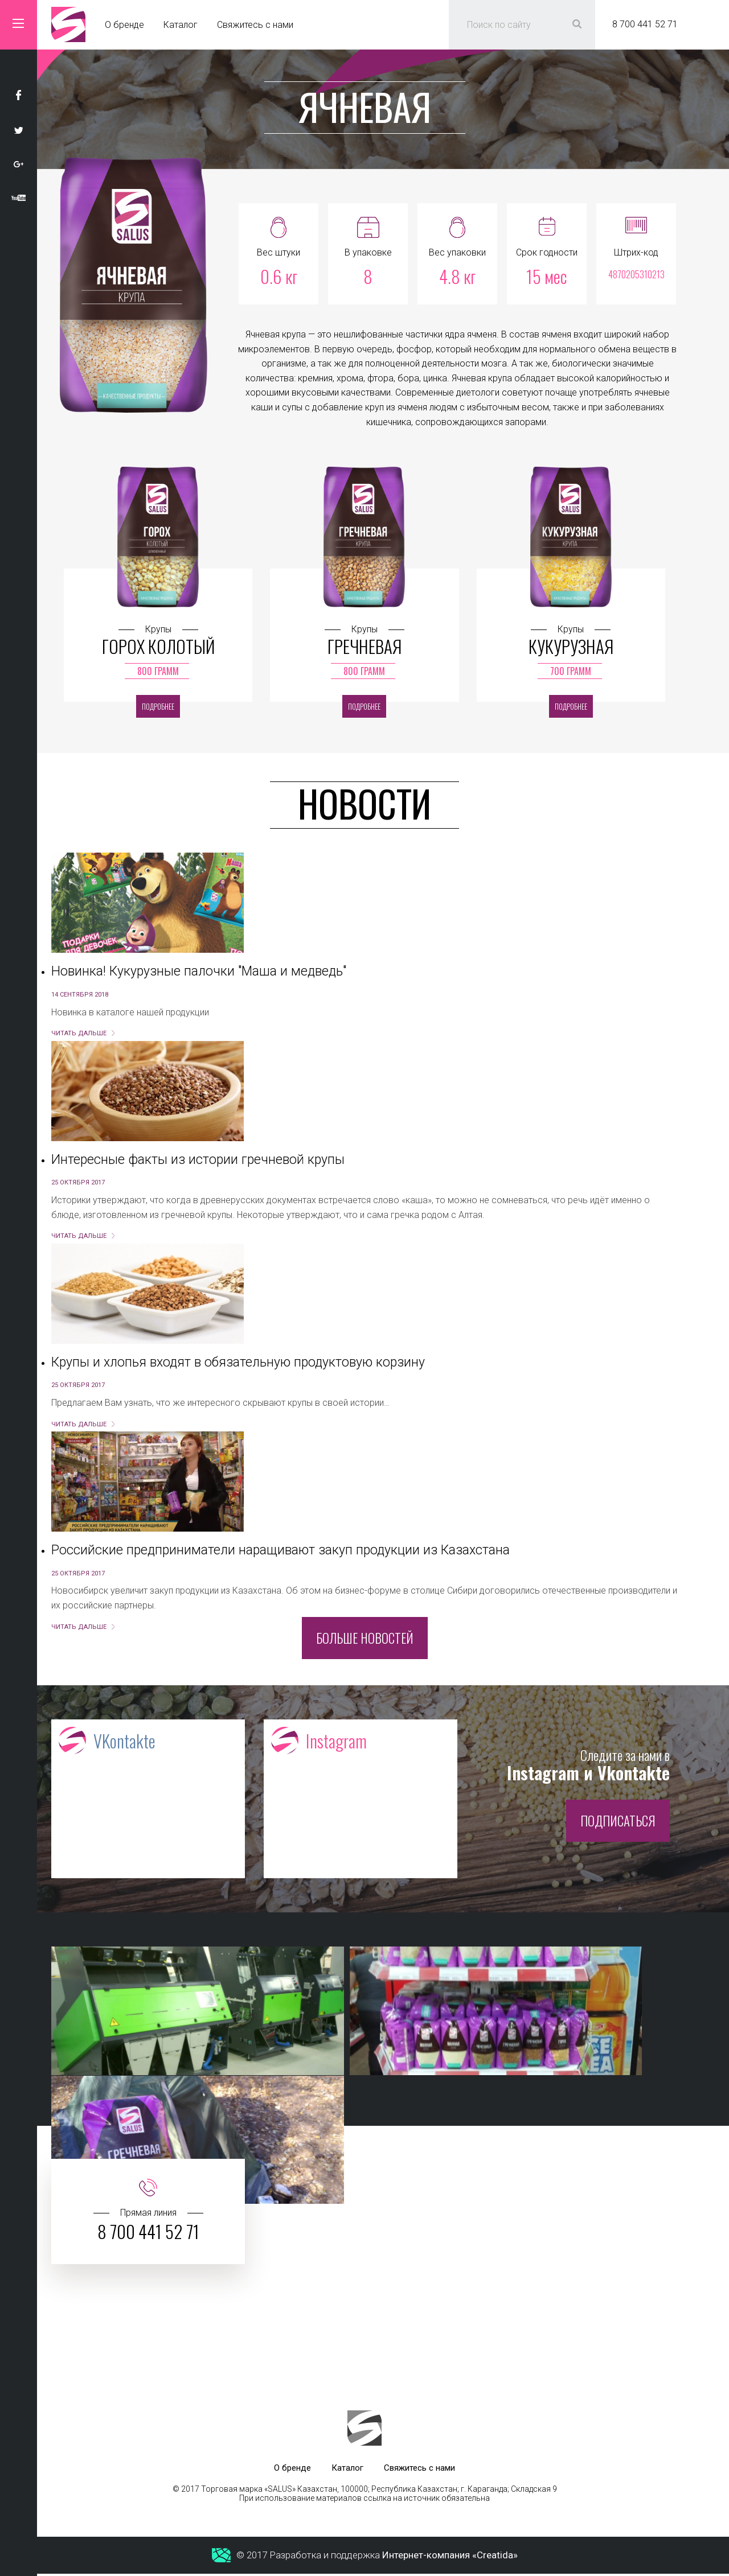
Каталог (180, 24)
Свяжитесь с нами (255, 24)
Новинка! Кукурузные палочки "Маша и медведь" (198, 971)
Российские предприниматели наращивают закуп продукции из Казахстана (280, 1550)
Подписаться (618, 1823)
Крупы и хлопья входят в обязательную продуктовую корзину (238, 1362)
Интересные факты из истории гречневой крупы (198, 1159)
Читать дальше (79, 1033)
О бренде (124, 24)
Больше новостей (364, 1638)
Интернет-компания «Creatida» (450, 2557)
